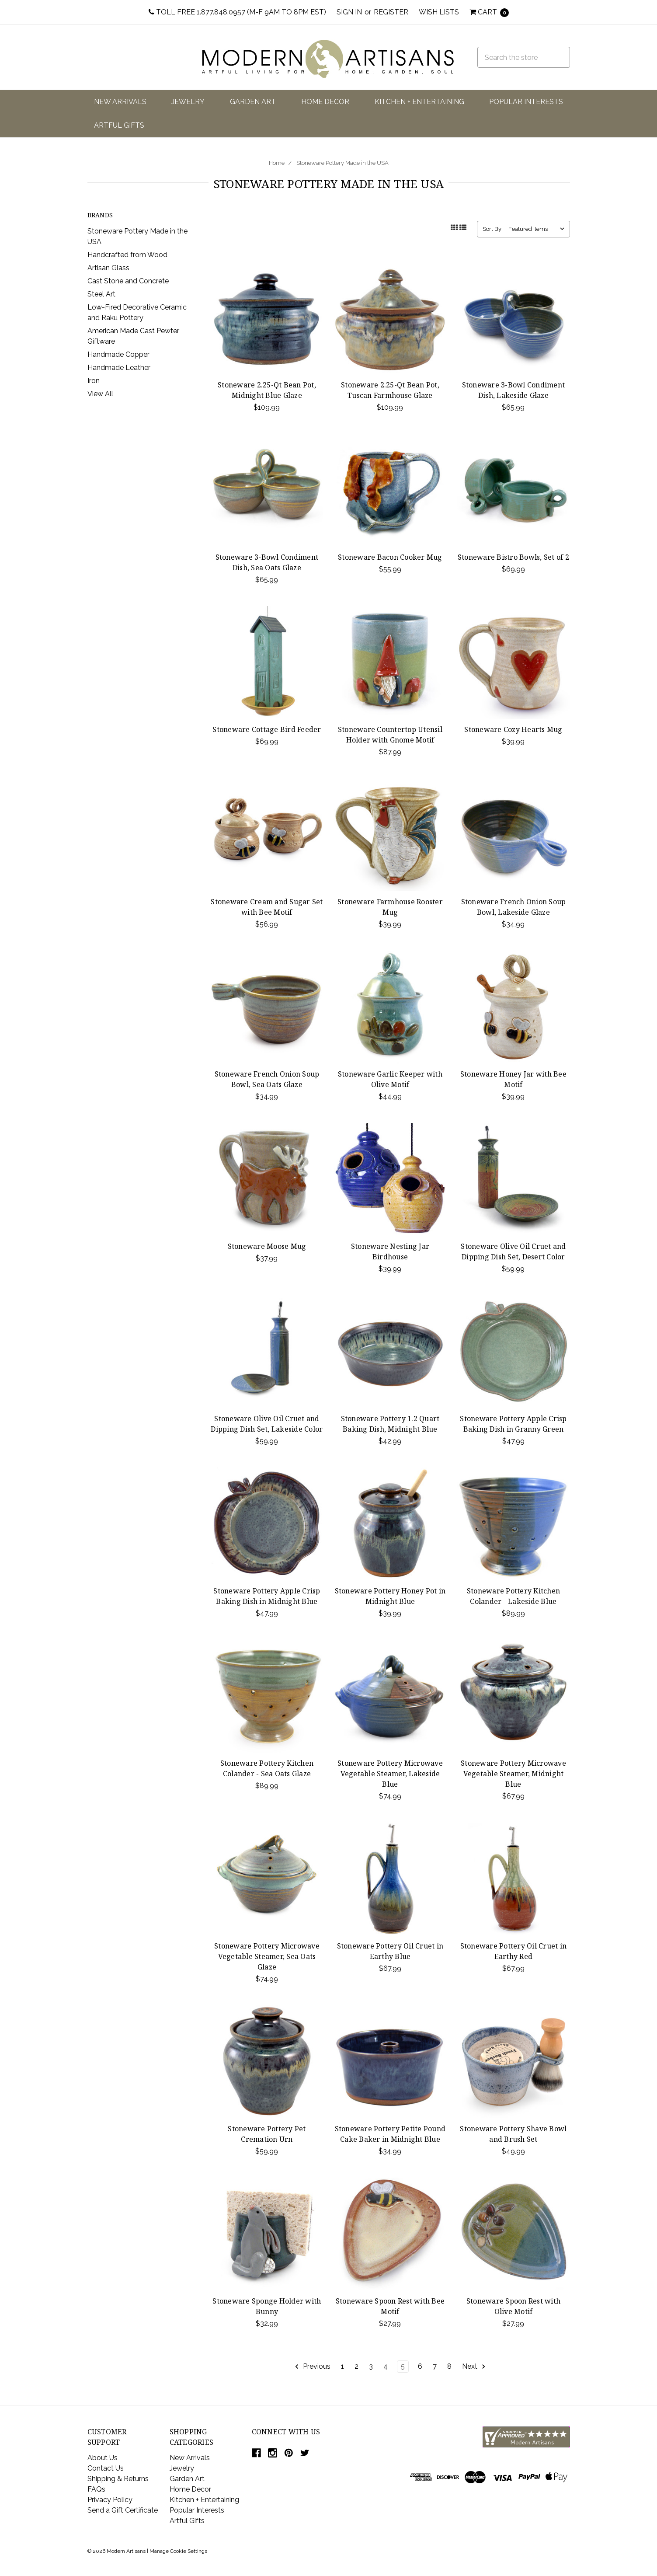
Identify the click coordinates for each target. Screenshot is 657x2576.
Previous (312, 2366)
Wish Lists (439, 12)
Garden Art (253, 102)
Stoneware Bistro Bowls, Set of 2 (513, 557)
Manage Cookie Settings (178, 2551)
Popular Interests (526, 102)
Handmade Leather (118, 367)
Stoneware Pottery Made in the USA (342, 163)
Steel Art (101, 294)
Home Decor (325, 102)
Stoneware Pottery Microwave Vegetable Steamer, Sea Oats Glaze (267, 1956)
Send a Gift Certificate (122, 2510)
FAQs (96, 2489)
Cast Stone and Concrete (128, 281)
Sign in (349, 12)
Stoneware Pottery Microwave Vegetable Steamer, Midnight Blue (513, 1773)
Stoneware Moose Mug (267, 1246)
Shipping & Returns (118, 2479)
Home (277, 163)
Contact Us (105, 2468)
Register (391, 12)
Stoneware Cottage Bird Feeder (266, 729)
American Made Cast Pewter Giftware (133, 336)
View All (100, 394)
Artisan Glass (108, 268)
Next (474, 2366)
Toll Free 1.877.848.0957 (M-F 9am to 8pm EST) (237, 12)
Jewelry (188, 102)
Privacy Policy (109, 2500)
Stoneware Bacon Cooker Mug (390, 557)
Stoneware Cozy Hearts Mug (513, 729)
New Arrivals (120, 102)
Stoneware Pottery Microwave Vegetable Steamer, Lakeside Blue (390, 1773)
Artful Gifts (119, 125)
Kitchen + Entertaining (419, 102)
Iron (93, 380)
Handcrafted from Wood (127, 255)
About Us (102, 2458)
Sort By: (493, 229)
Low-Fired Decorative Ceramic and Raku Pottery (137, 312)
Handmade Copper (118, 354)
